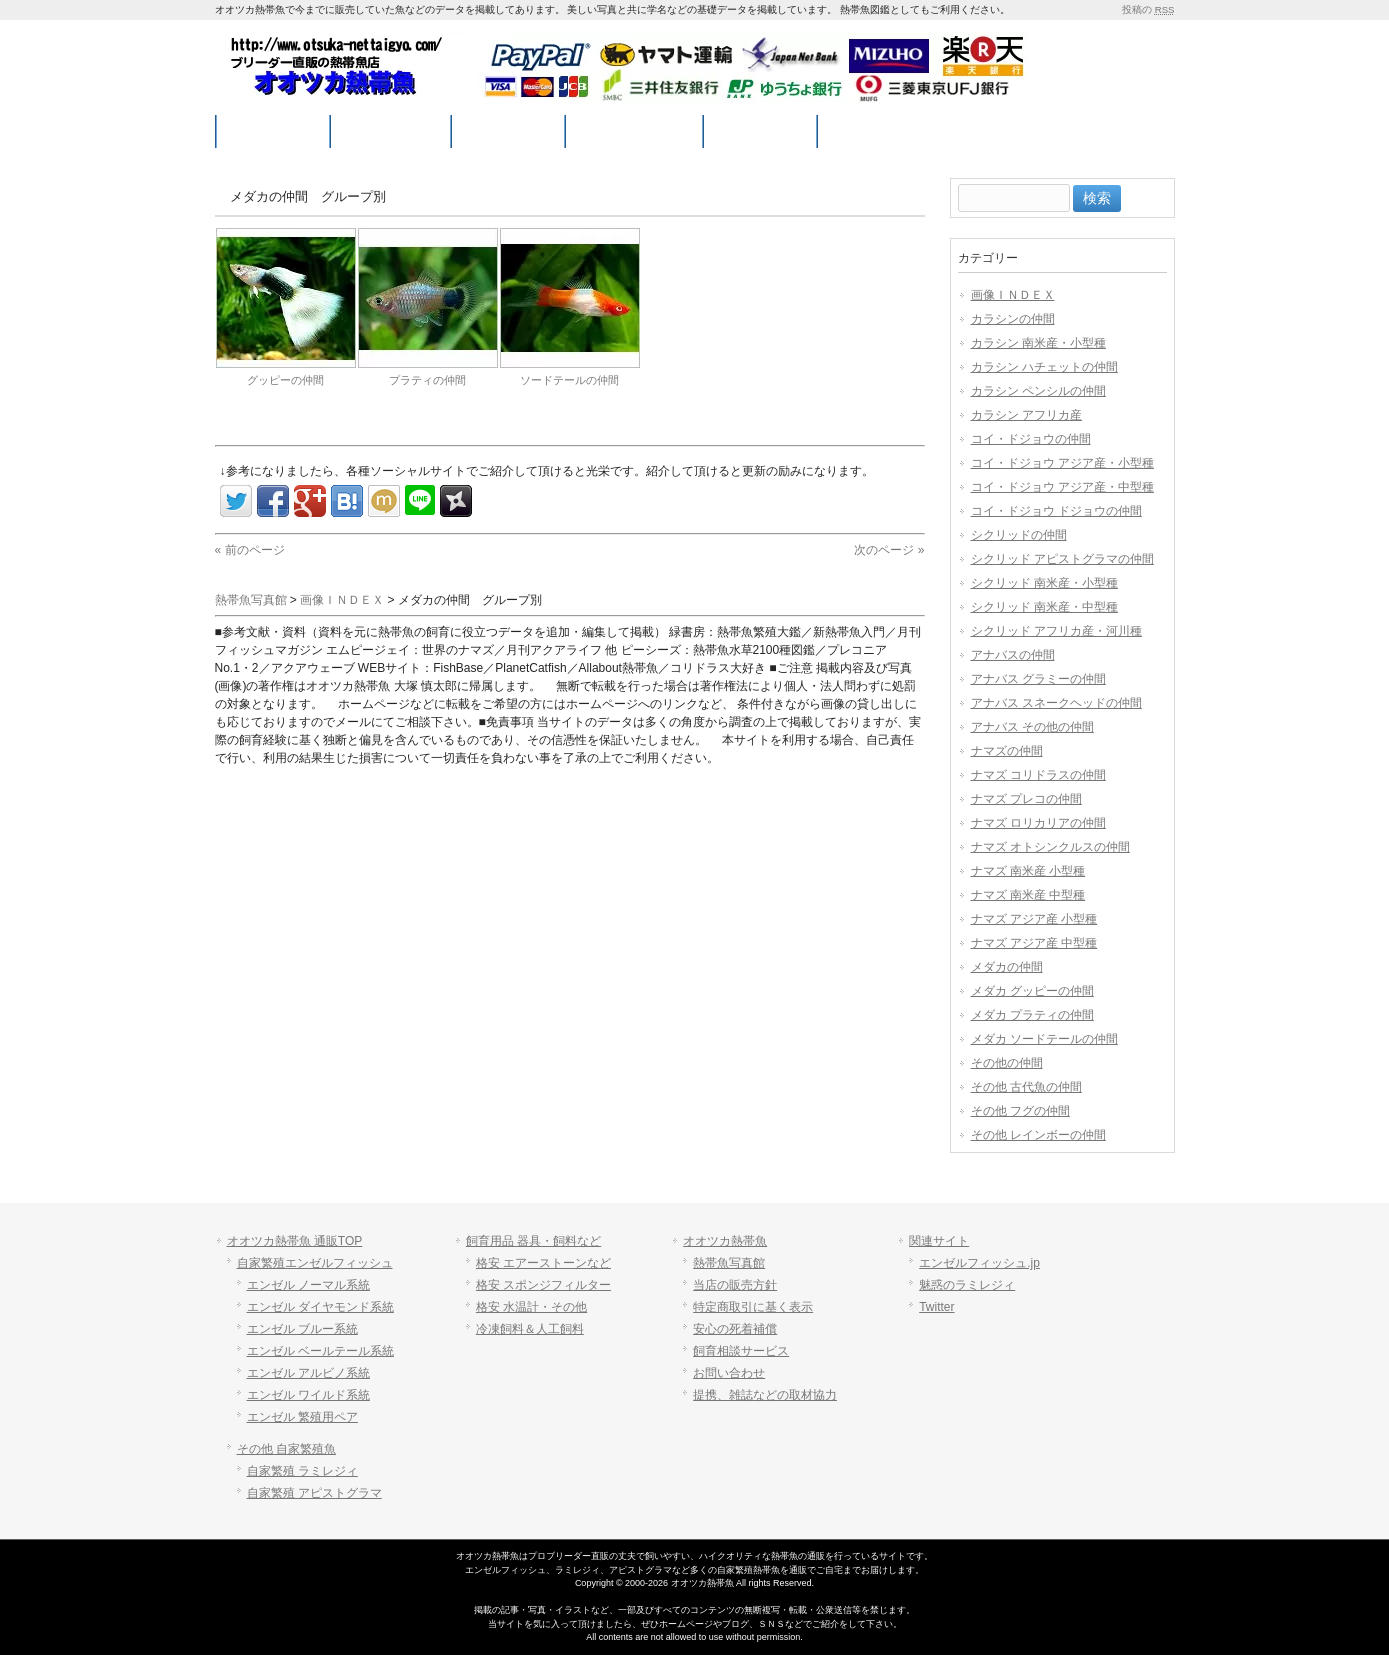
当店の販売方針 (735, 1285)
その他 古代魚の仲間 (1026, 1087)
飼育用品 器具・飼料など (533, 1241)
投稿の (1148, 9)
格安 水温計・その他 (531, 1307)
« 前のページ (250, 550)
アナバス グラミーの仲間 (1038, 679)
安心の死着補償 (735, 1329)
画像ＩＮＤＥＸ (1013, 295)
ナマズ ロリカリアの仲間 (1038, 823)
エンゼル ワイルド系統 (308, 1395)
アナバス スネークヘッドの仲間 (1056, 703)
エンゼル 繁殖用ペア (302, 1417)
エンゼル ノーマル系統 (308, 1285)
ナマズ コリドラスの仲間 (1038, 775)
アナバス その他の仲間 (1032, 727)
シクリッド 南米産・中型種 (1044, 607)
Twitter (936, 1307)
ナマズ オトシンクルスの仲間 (1050, 847)
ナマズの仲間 (1007, 751)
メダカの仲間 (1007, 967)
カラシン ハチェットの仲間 (1044, 367)
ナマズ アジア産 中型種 (1034, 943)
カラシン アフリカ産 (1026, 415)
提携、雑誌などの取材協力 (765, 1395)
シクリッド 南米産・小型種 (1044, 583)
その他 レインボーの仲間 (1038, 1135)
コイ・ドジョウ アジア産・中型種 (1062, 487)
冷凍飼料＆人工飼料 (530, 1329)
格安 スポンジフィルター (543, 1285)
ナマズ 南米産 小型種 (1028, 871)
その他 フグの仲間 (1020, 1111)
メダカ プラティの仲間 (1032, 1015)
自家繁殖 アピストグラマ (314, 1493)
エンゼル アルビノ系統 (308, 1373)
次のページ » (889, 550)
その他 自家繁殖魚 (286, 1449)
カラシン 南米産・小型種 (1038, 343)
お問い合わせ (729, 1373)
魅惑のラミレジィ (967, 1285)
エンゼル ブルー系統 (302, 1329)
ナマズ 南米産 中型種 (1028, 895)
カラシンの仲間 (1013, 319)
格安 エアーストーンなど (543, 1263)
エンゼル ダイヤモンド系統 (320, 1307)
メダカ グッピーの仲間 (1032, 991)
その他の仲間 (1007, 1063)
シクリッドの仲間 (1019, 535)
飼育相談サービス (741, 1351)
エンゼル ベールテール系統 (320, 1351)
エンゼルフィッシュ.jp (979, 1263)
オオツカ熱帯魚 (725, 1241)
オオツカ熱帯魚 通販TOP (295, 1241)
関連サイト (939, 1241)
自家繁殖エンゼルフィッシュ (315, 1263)
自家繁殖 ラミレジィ (302, 1471)
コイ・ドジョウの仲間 (1031, 439)
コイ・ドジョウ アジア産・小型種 (1062, 463)
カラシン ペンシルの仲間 (1038, 391)
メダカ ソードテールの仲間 (1044, 1039)
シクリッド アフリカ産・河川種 (1056, 631)
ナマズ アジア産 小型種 (1034, 919)
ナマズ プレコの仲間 (1026, 799)
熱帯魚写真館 (729, 1263)
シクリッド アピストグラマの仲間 (1062, 559)
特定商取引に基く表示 (753, 1307)
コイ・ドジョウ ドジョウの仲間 (1056, 511)
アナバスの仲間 (1013, 655)
